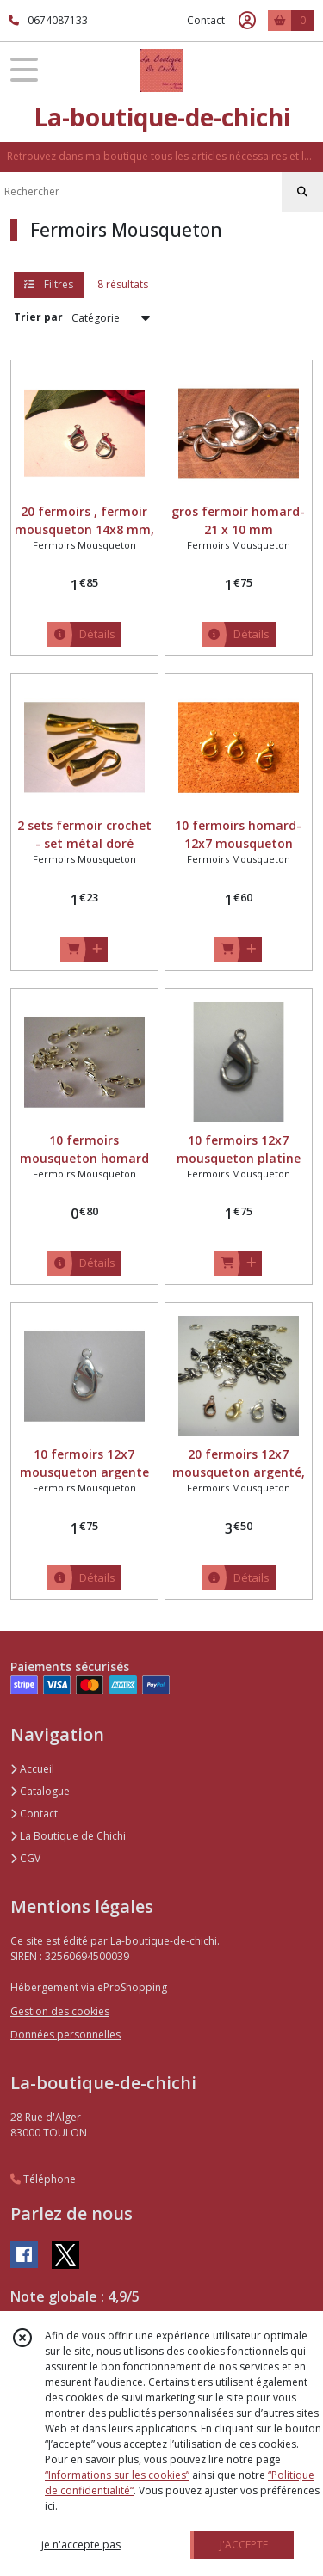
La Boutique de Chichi (68, 1836)
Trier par (38, 317)
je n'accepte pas (81, 2544)
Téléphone (43, 2179)
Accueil (32, 1768)
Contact (206, 20)
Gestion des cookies (59, 2011)
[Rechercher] (302, 192)
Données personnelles (65, 2034)
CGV (25, 1858)
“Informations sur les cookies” (117, 2475)
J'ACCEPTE (244, 2544)
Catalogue (40, 1791)
